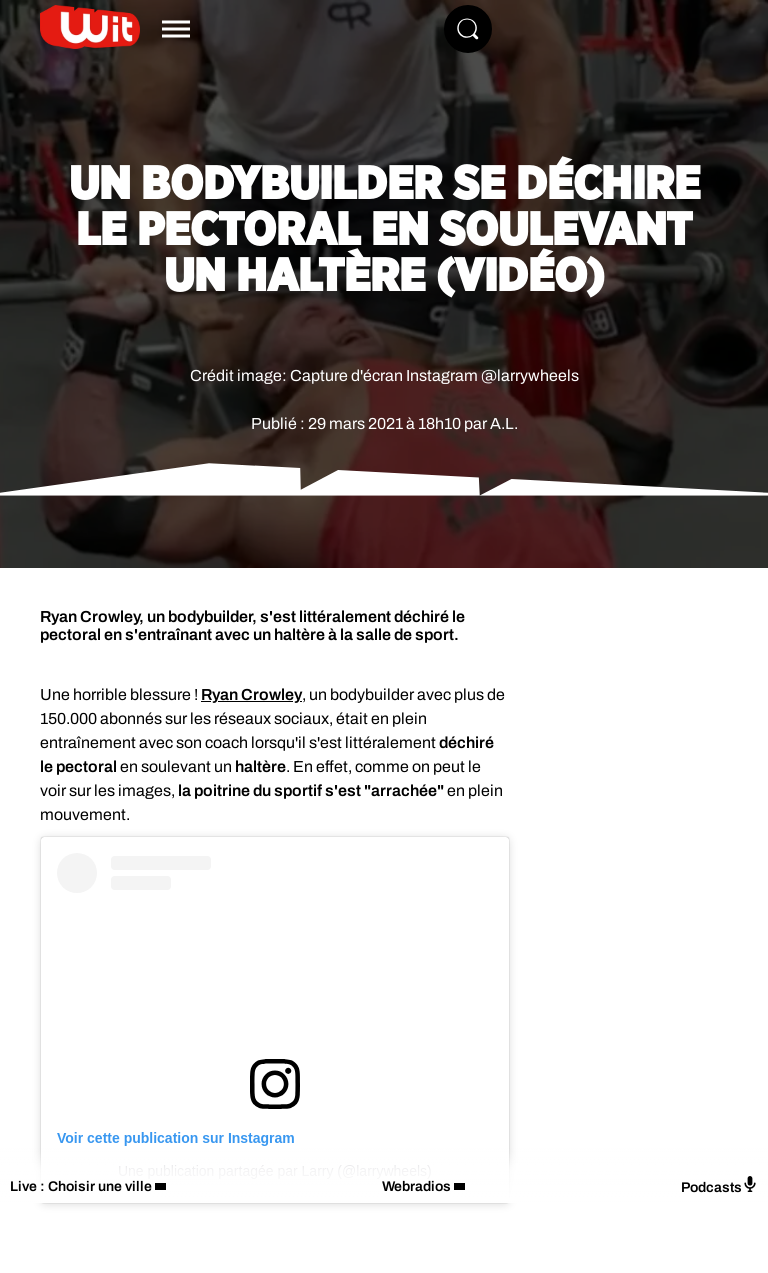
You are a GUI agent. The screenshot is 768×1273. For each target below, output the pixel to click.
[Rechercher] (468, 29)
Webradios (416, 1186)
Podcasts (719, 1185)
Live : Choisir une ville (81, 1186)
